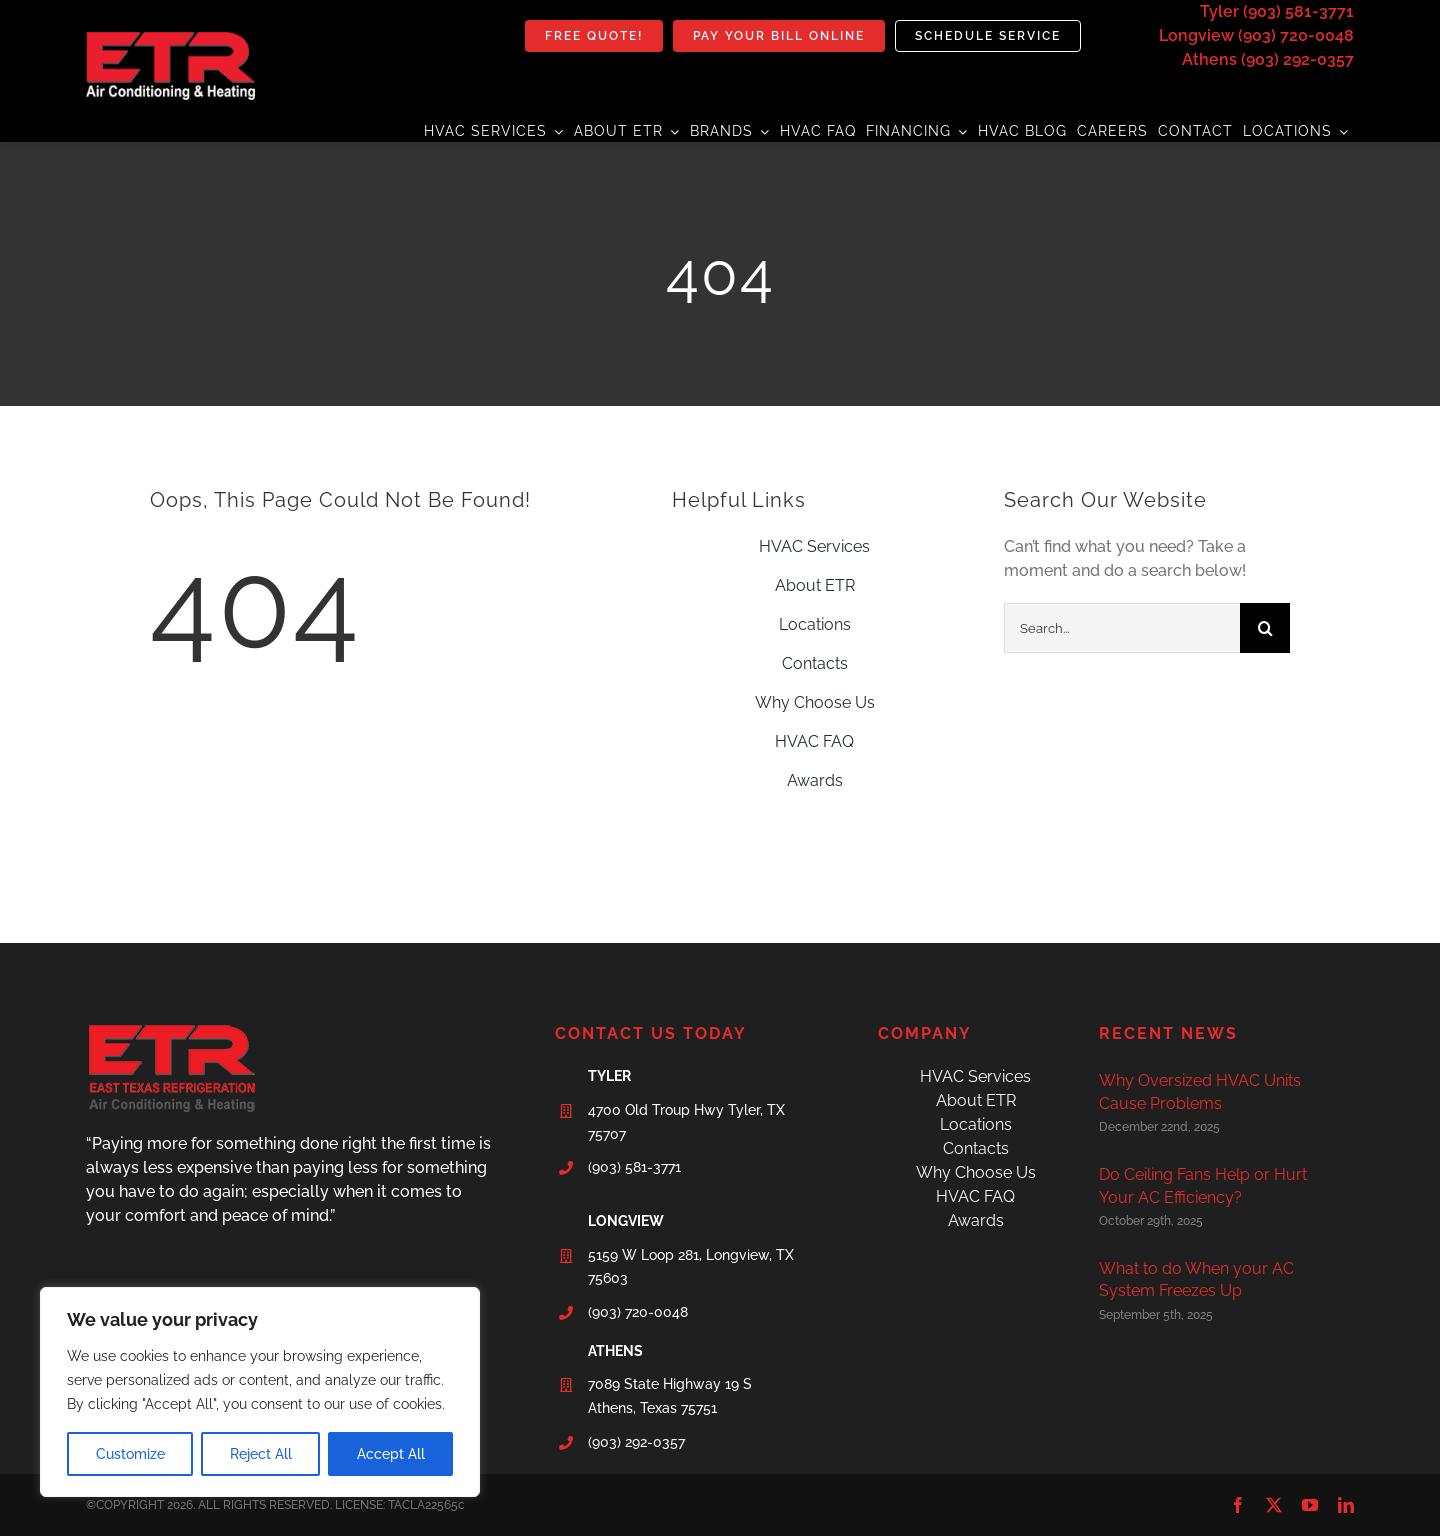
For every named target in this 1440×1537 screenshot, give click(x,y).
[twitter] (1274, 1505)
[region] (260, 1392)
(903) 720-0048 (638, 1312)
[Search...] (1122, 628)
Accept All (391, 1454)
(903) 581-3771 (634, 1167)
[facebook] (1238, 1505)
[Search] (1265, 628)
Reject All (261, 1454)
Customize (130, 1454)
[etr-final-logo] (170, 39)
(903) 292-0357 (636, 1442)
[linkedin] (1346, 1505)
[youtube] (1310, 1505)
